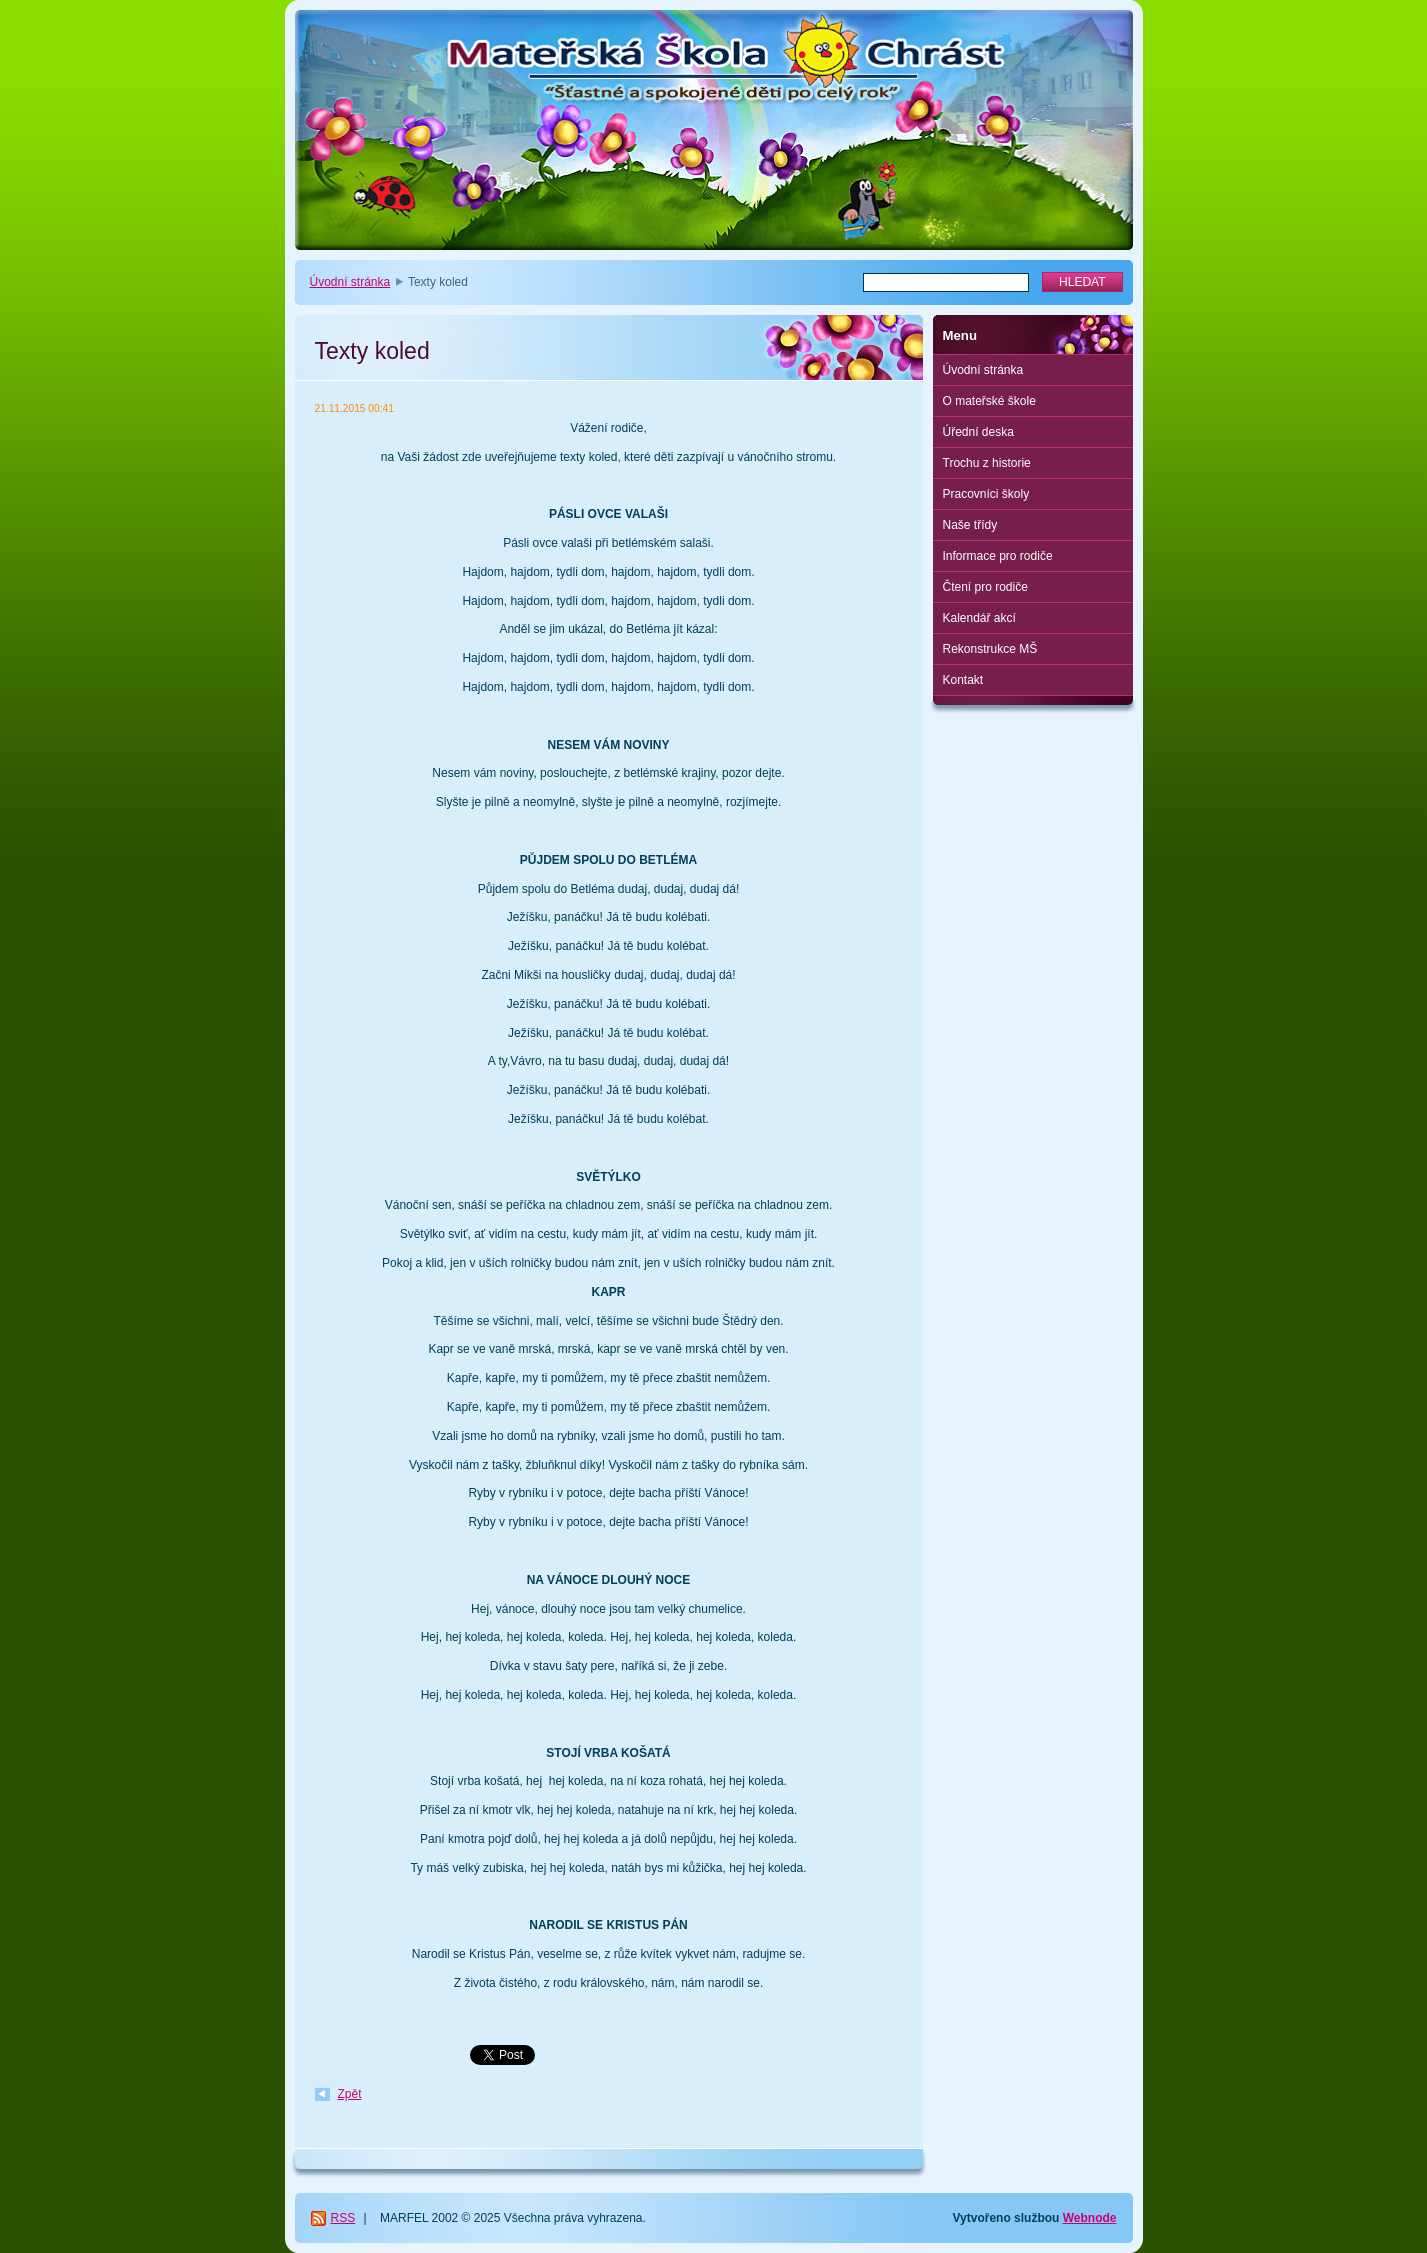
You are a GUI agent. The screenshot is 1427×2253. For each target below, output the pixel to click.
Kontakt (963, 680)
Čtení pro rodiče (985, 587)
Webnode (1090, 2218)
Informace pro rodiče (998, 556)
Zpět (350, 2094)
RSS (343, 2218)
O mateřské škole (989, 401)
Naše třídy (970, 525)
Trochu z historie (987, 463)
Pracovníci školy (986, 494)
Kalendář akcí (979, 618)
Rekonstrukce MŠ (990, 649)
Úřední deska (978, 432)
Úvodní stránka (350, 282)
